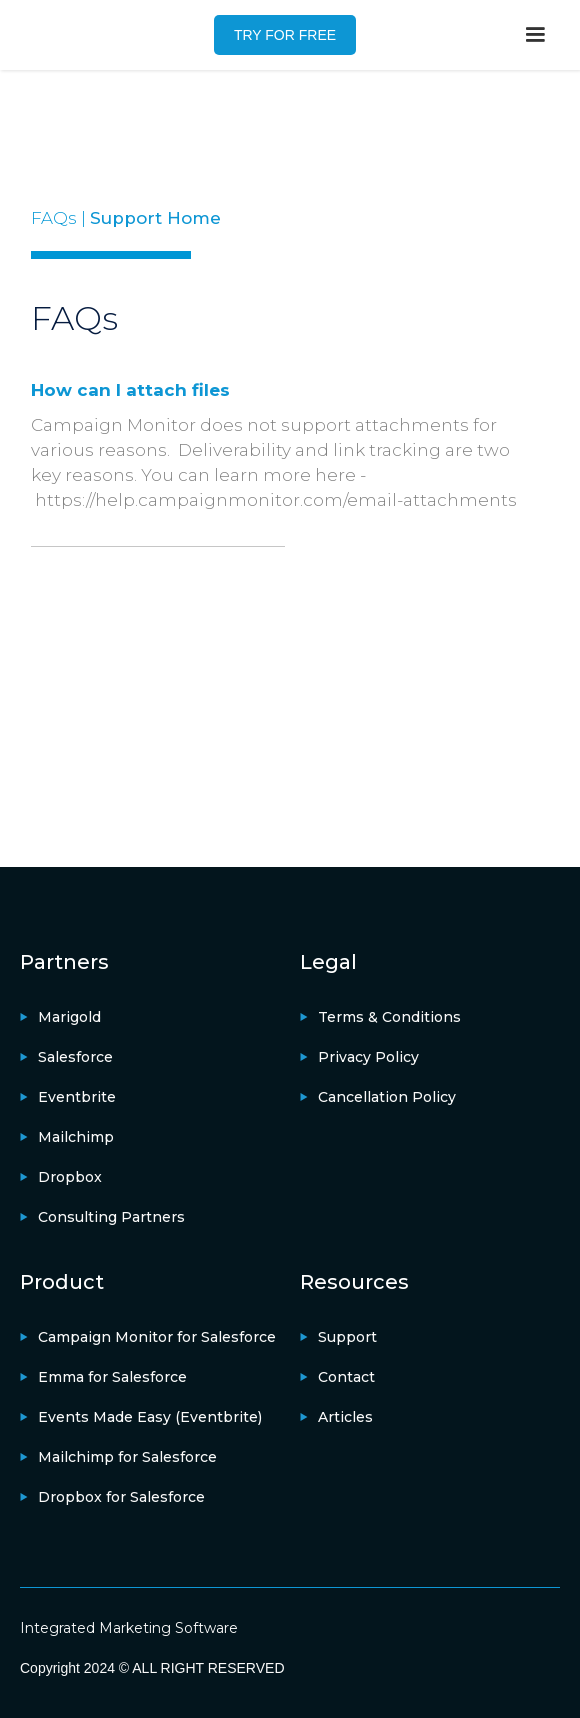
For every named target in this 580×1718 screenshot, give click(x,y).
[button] (535, 35)
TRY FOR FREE (285, 35)
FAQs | (60, 218)
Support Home (155, 218)
